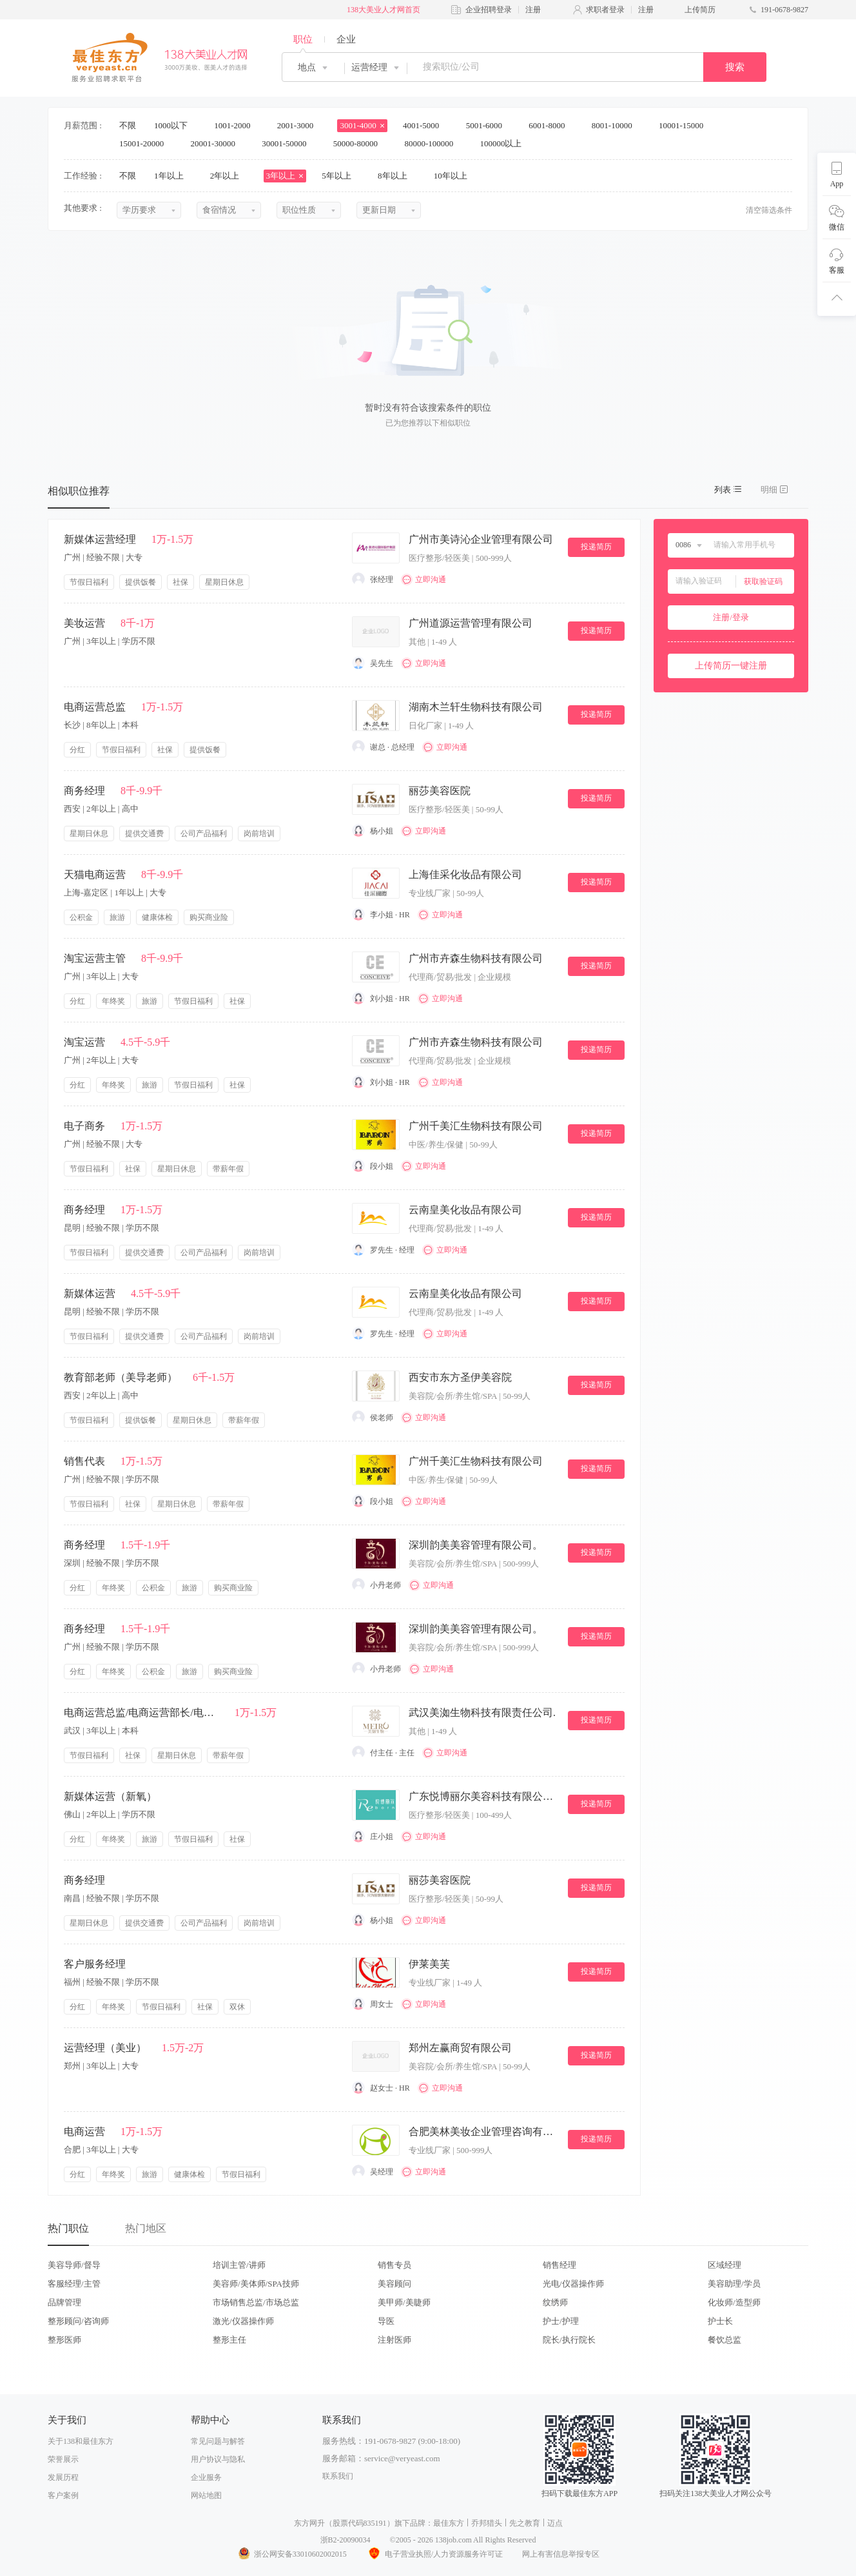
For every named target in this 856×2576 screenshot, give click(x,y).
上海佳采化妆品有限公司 (465, 874)
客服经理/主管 (74, 2283)
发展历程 (63, 2477)
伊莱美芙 (429, 1963)
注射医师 (394, 2340)
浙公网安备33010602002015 (292, 2554)
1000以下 (175, 125)
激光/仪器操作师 (243, 2321)
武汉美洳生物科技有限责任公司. (482, 1712)
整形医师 (64, 2340)
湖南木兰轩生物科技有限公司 (476, 706)
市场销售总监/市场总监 (256, 2302)
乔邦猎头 (486, 2523)
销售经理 (559, 2265)
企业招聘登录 (488, 9)
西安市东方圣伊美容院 (460, 1377)
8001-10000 (616, 125)
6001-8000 (551, 125)
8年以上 (397, 176)
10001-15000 (685, 125)
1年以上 (173, 176)
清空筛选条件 (769, 210)
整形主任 (229, 2340)
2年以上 (229, 176)
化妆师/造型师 (734, 2302)
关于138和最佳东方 (80, 2441)
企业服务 (206, 2477)
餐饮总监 (724, 2340)
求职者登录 (605, 9)
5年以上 (341, 176)
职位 (303, 39)
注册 (533, 9)
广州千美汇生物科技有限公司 (476, 1125)
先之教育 (524, 2523)
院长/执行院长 (569, 2340)
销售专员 (394, 2265)
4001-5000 (425, 125)
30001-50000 (288, 143)
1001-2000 (236, 125)
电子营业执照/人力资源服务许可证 (434, 2554)
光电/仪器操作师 (573, 2283)
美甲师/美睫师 (404, 2302)
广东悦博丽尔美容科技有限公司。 (483, 1796)
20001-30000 (217, 143)
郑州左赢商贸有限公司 (460, 2047)
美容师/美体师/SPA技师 (256, 2283)
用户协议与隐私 (218, 2459)
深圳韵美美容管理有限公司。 (476, 1544)
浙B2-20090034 (345, 2539)
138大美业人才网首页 (383, 9)
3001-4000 (362, 125)
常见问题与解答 (218, 2441)
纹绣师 (555, 2302)
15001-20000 (146, 143)
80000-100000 (433, 143)
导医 (386, 2321)
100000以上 (505, 143)
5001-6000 (488, 125)
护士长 (720, 2321)
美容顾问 (394, 2283)
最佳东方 (448, 2523)
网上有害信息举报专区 (560, 2554)
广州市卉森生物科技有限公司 (476, 958)
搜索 (734, 67)
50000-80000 (360, 143)
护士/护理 (561, 2321)
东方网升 (309, 2523)
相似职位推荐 (79, 490)
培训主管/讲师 (239, 2265)
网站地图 (206, 2495)
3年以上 (285, 176)
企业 (346, 39)
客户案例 (63, 2495)
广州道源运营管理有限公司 (470, 623)
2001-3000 (299, 125)
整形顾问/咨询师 (78, 2321)
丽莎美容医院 (440, 790)
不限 (127, 125)
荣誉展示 (63, 2459)
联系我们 (337, 2476)
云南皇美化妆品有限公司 (465, 1209)
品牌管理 (64, 2302)
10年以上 (455, 176)
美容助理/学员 (734, 2283)
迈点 (555, 2523)
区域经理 (724, 2265)
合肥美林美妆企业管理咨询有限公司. (483, 2131)
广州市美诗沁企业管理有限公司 (481, 539)
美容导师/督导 (74, 2265)
